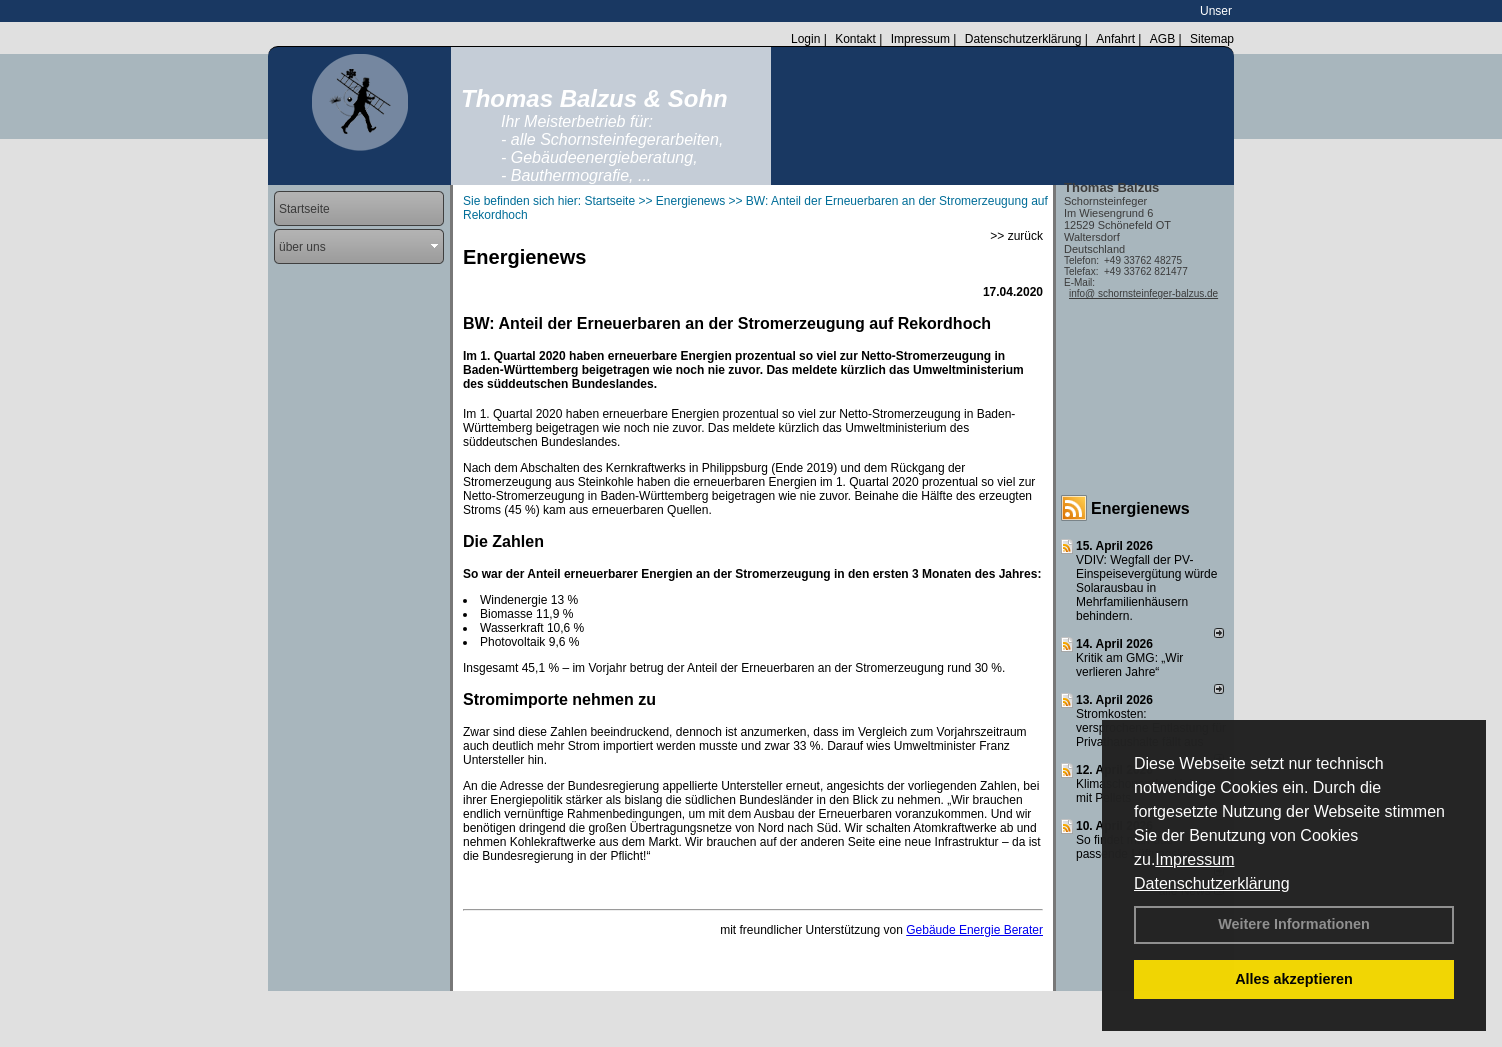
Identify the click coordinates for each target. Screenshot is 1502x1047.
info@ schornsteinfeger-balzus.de (1143, 293)
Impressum (1194, 859)
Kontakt (855, 39)
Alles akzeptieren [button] (1294, 979)
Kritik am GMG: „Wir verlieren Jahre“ (1129, 665)
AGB (1162, 39)
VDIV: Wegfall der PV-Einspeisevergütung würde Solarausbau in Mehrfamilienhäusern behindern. (1146, 588)
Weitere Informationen (1294, 924)
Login (805, 39)
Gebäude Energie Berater (974, 930)
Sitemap (1212, 39)
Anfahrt (1115, 39)
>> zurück (1016, 236)
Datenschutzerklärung (1212, 883)
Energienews (1140, 508)
